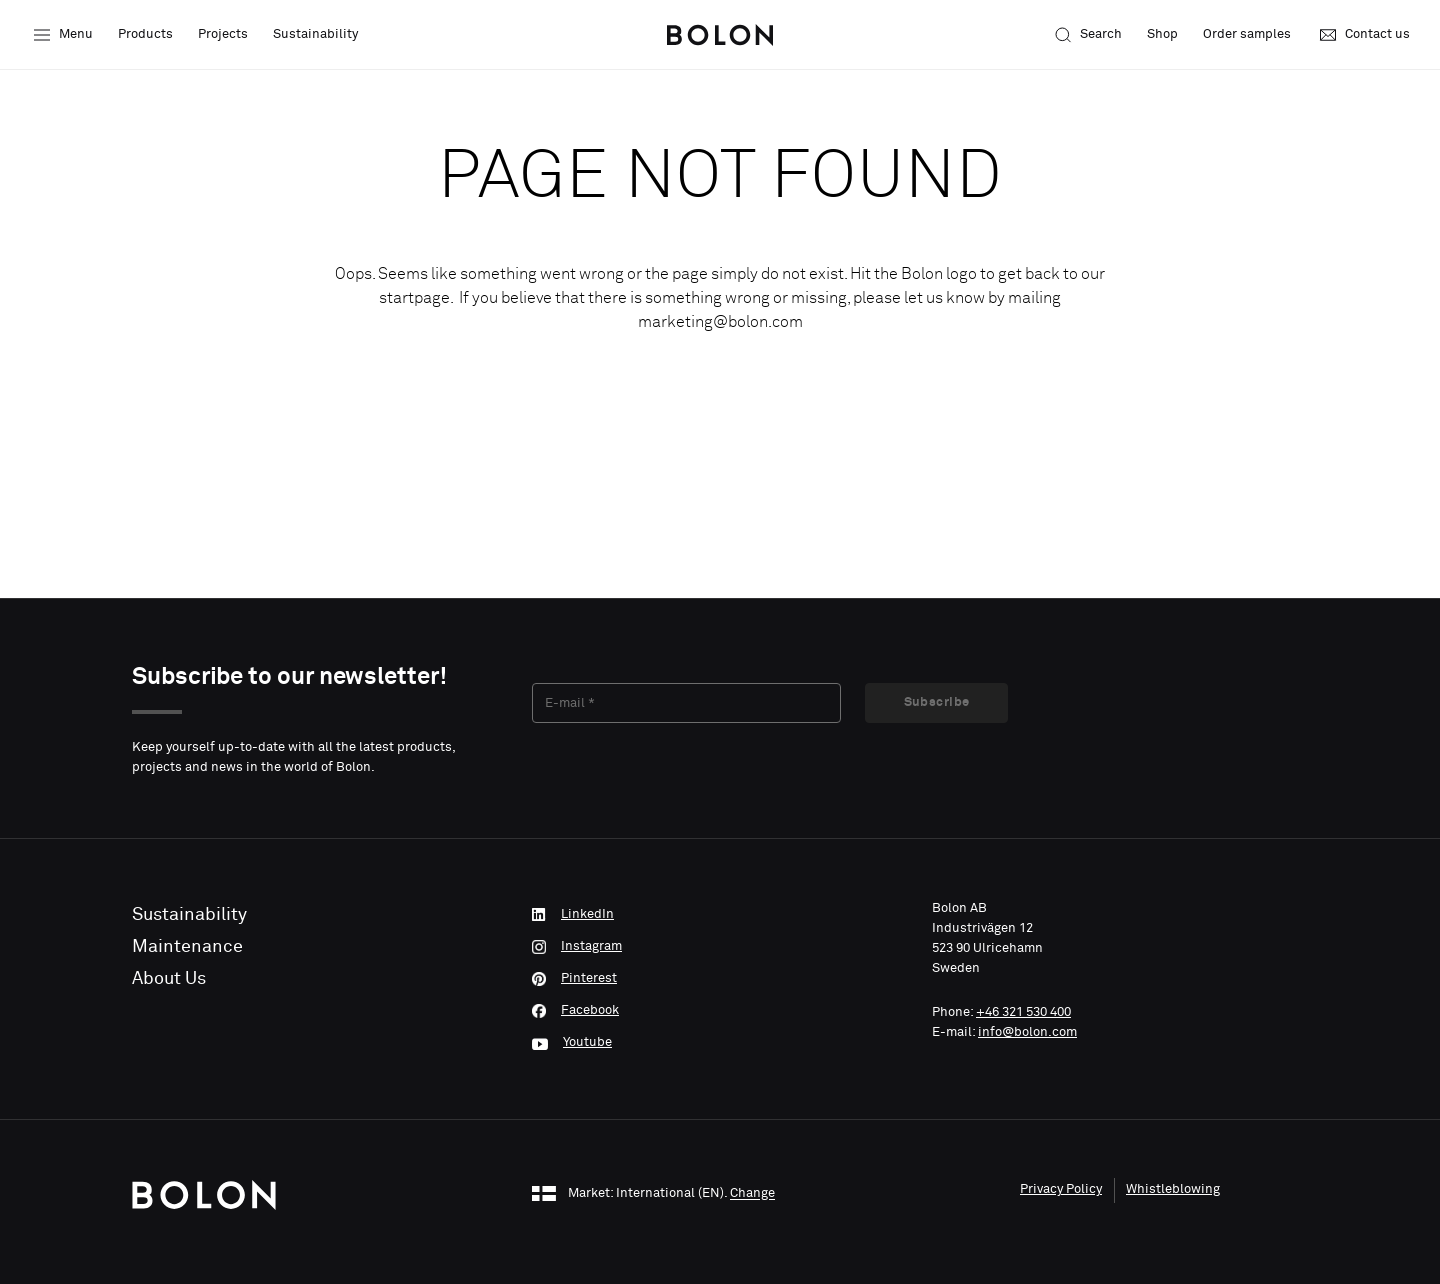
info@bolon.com (1027, 1032)
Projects (223, 34)
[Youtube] (720, 1043)
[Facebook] (720, 1011)
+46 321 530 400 (1023, 1012)
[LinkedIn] (720, 915)
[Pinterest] (720, 979)
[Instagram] (720, 947)
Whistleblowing (1173, 1189)
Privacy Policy (1061, 1189)
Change (752, 1194)
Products (145, 34)
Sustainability (315, 34)
